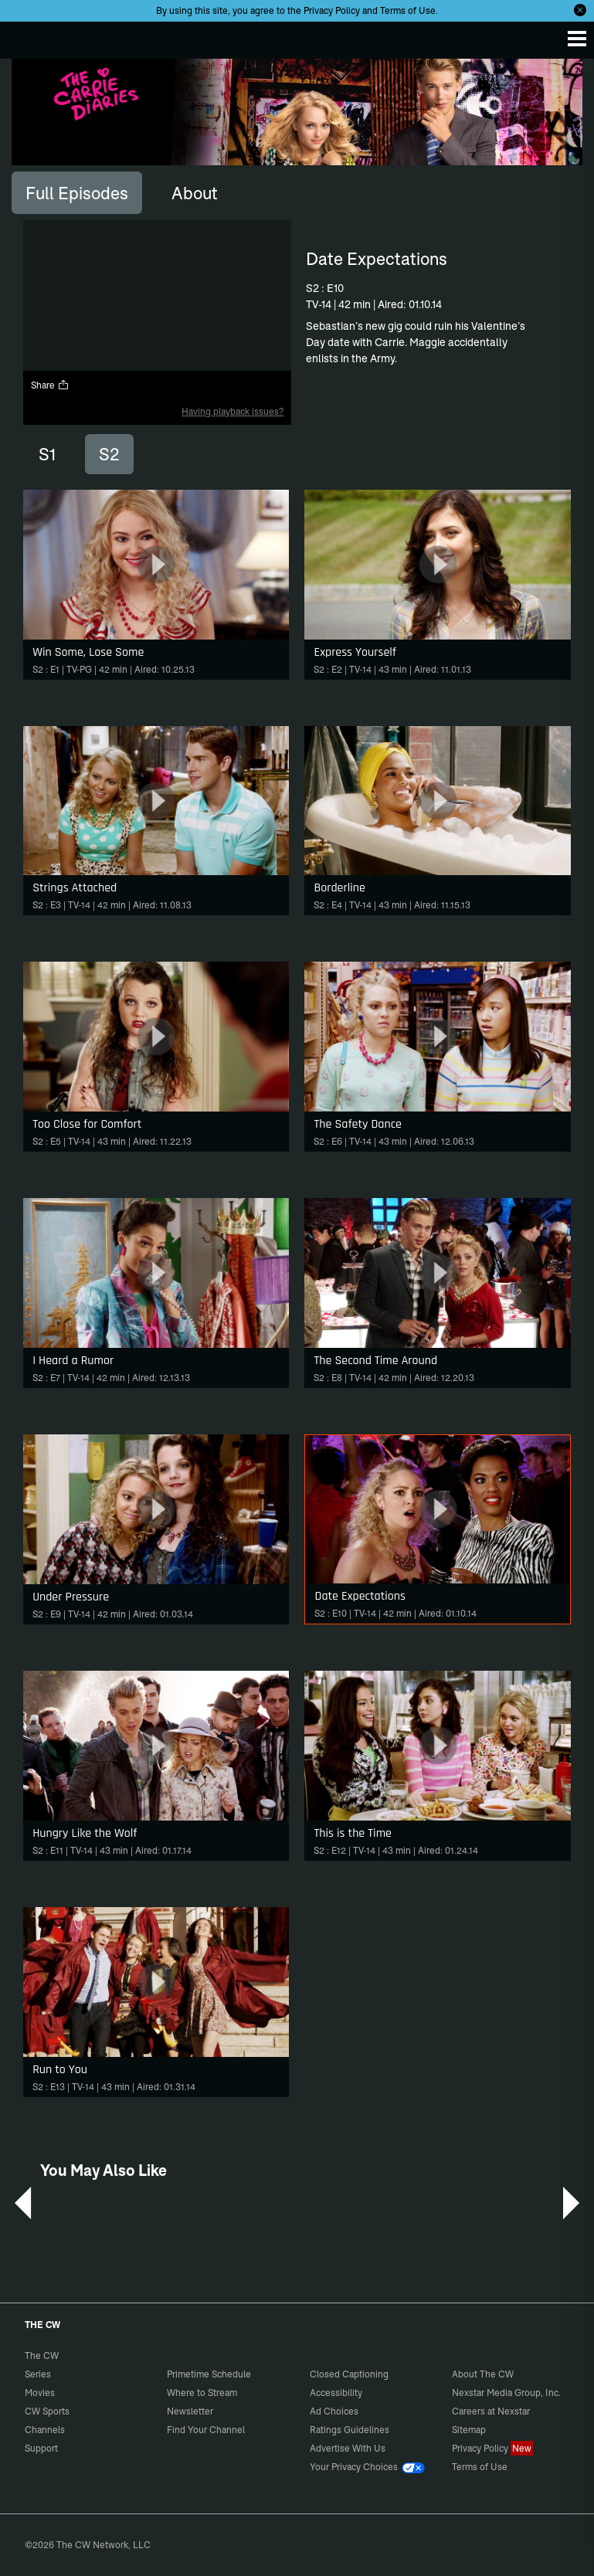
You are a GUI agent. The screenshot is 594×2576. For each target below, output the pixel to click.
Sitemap (469, 2429)
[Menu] (577, 38)
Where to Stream (202, 2392)
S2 (109, 454)
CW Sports (47, 2411)
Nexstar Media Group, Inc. (506, 2392)
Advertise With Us (347, 2448)
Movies (40, 2392)
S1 (47, 454)
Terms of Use (408, 10)
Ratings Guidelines (349, 2429)
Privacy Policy (332, 10)
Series (38, 2374)
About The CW (483, 2374)
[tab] (77, 192)
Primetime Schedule (209, 2374)
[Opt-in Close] (580, 10)
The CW (27, 36)
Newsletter (190, 2411)
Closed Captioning (349, 2374)
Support (41, 2448)
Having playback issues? (232, 411)
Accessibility (336, 2392)
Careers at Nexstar (491, 2411)
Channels (45, 2429)
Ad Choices (334, 2411)
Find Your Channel (206, 2429)
